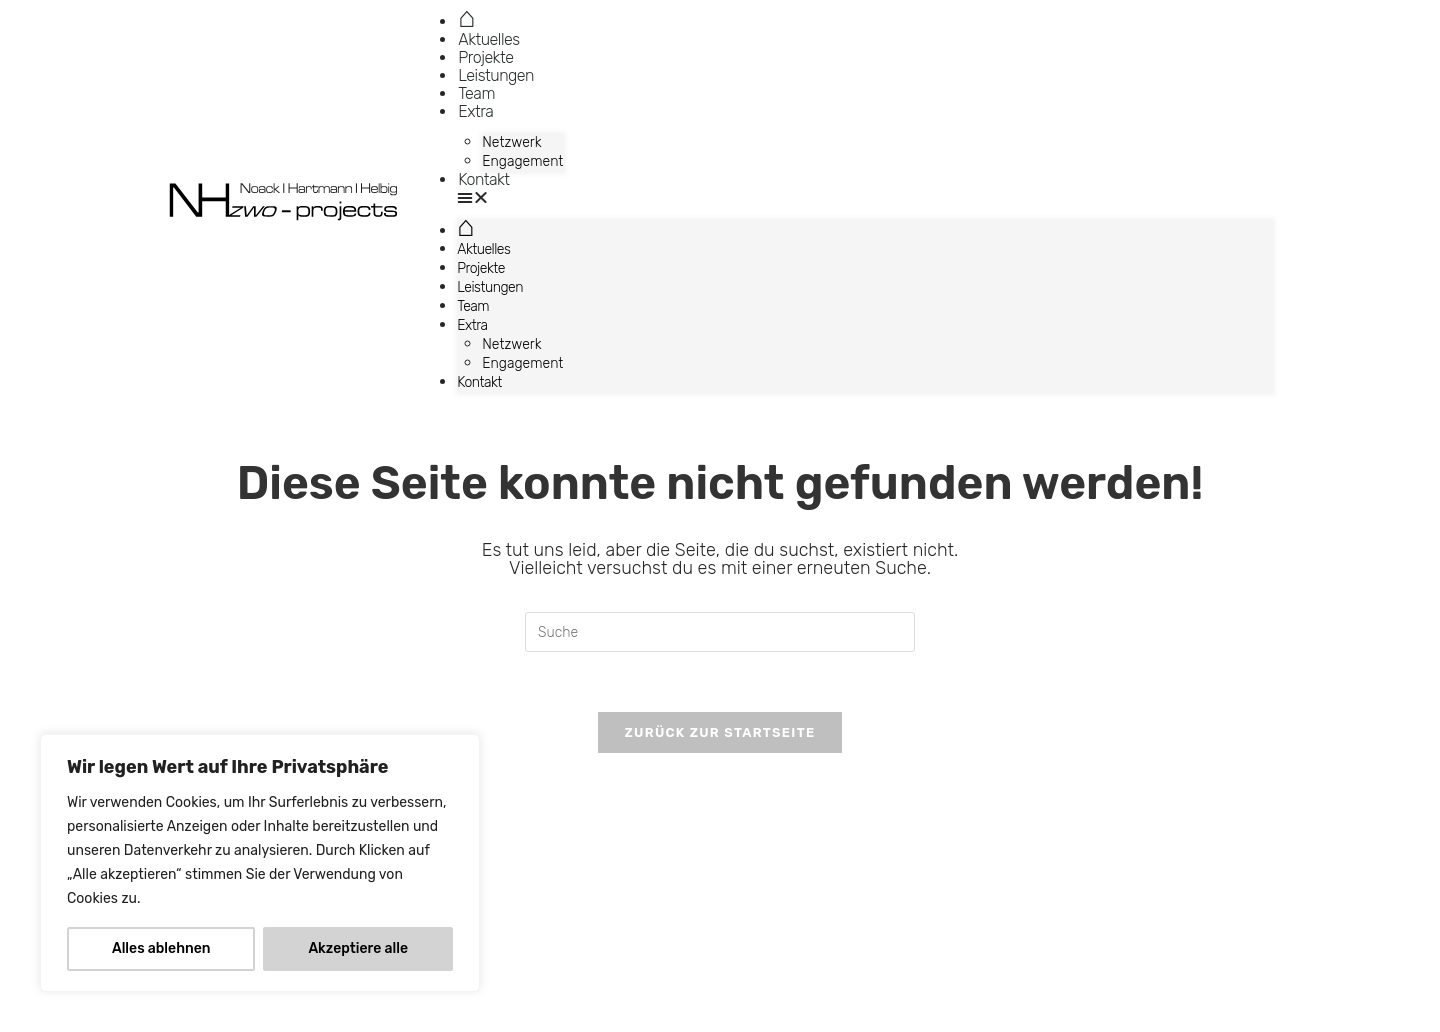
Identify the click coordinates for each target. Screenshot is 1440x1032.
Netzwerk (511, 142)
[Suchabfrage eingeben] (720, 632)
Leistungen (496, 75)
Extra (475, 111)
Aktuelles (488, 39)
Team (476, 93)
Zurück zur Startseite (719, 732)
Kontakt (483, 179)
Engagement (522, 161)
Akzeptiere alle (358, 948)
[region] (260, 863)
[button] (864, 198)
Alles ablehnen (161, 948)
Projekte (485, 57)
